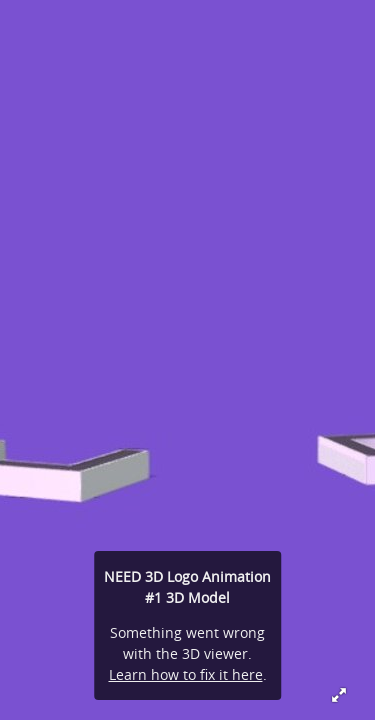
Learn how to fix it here (186, 674)
